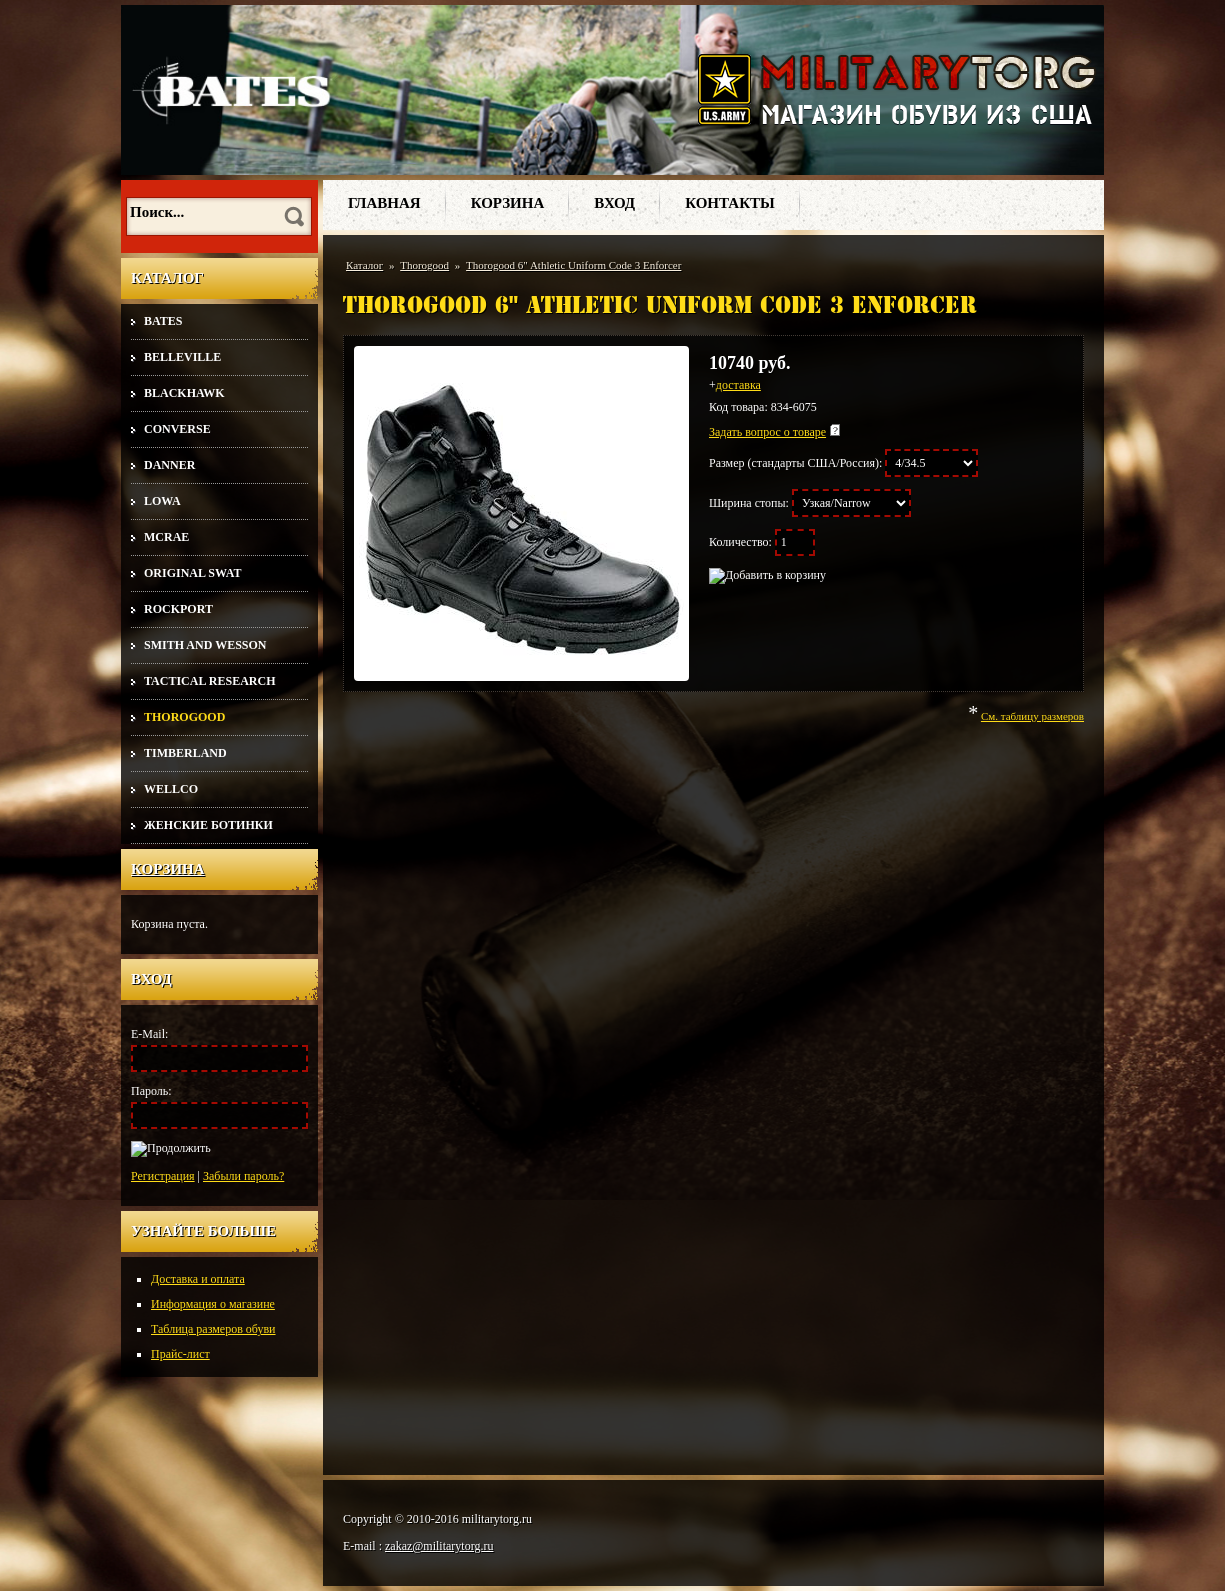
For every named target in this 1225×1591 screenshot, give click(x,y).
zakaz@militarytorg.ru (439, 1546)
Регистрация (163, 1176)
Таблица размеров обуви (213, 1329)
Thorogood (184, 717)
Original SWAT (192, 573)
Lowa (162, 501)
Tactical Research (209, 681)
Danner (169, 465)
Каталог (364, 265)
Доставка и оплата (198, 1279)
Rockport (178, 609)
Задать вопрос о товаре (767, 432)
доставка (738, 385)
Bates (163, 321)
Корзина (168, 869)
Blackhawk (184, 393)
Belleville (182, 357)
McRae (166, 537)
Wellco (171, 789)
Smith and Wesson (205, 645)
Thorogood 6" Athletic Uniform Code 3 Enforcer (573, 265)
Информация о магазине (213, 1304)
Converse (177, 429)
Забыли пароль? (243, 1176)
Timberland (185, 753)
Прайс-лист (180, 1354)
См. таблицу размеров (1032, 716)
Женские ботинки (208, 825)
